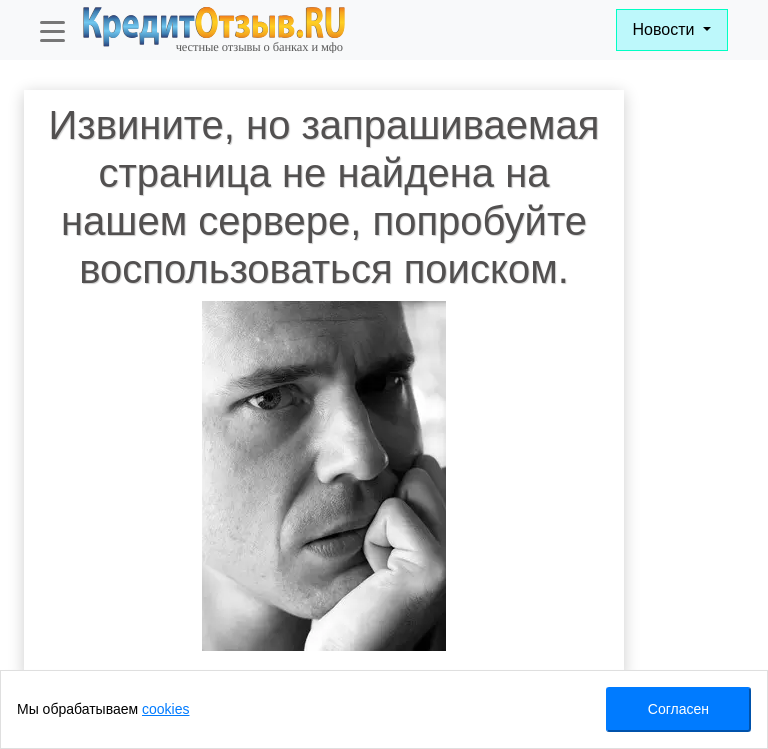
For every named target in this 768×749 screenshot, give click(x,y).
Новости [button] (666, 29)
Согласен (678, 709)
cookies (165, 709)
